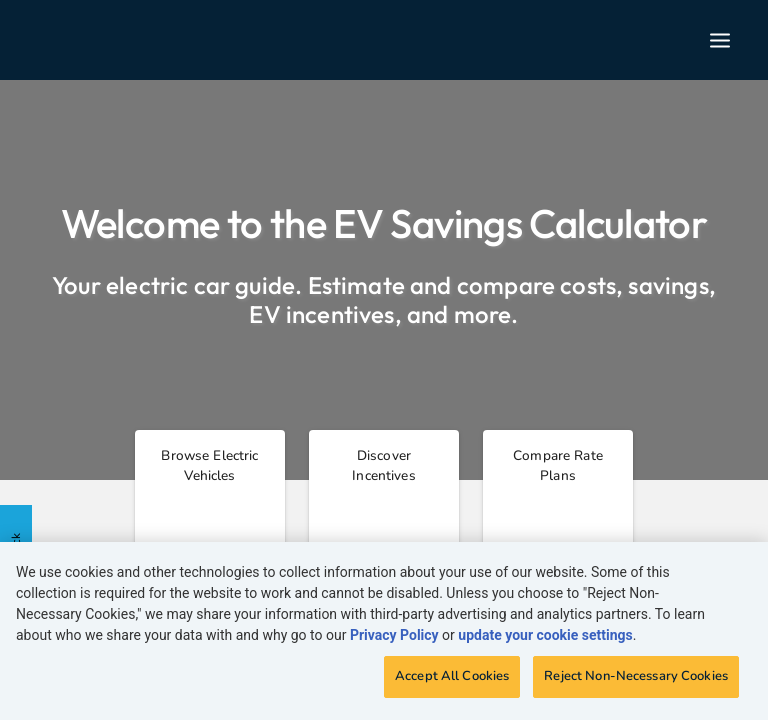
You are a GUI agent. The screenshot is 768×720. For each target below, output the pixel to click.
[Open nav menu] (720, 40)
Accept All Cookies (452, 676)
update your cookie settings (545, 635)
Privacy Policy (394, 635)
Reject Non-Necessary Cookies (636, 676)
